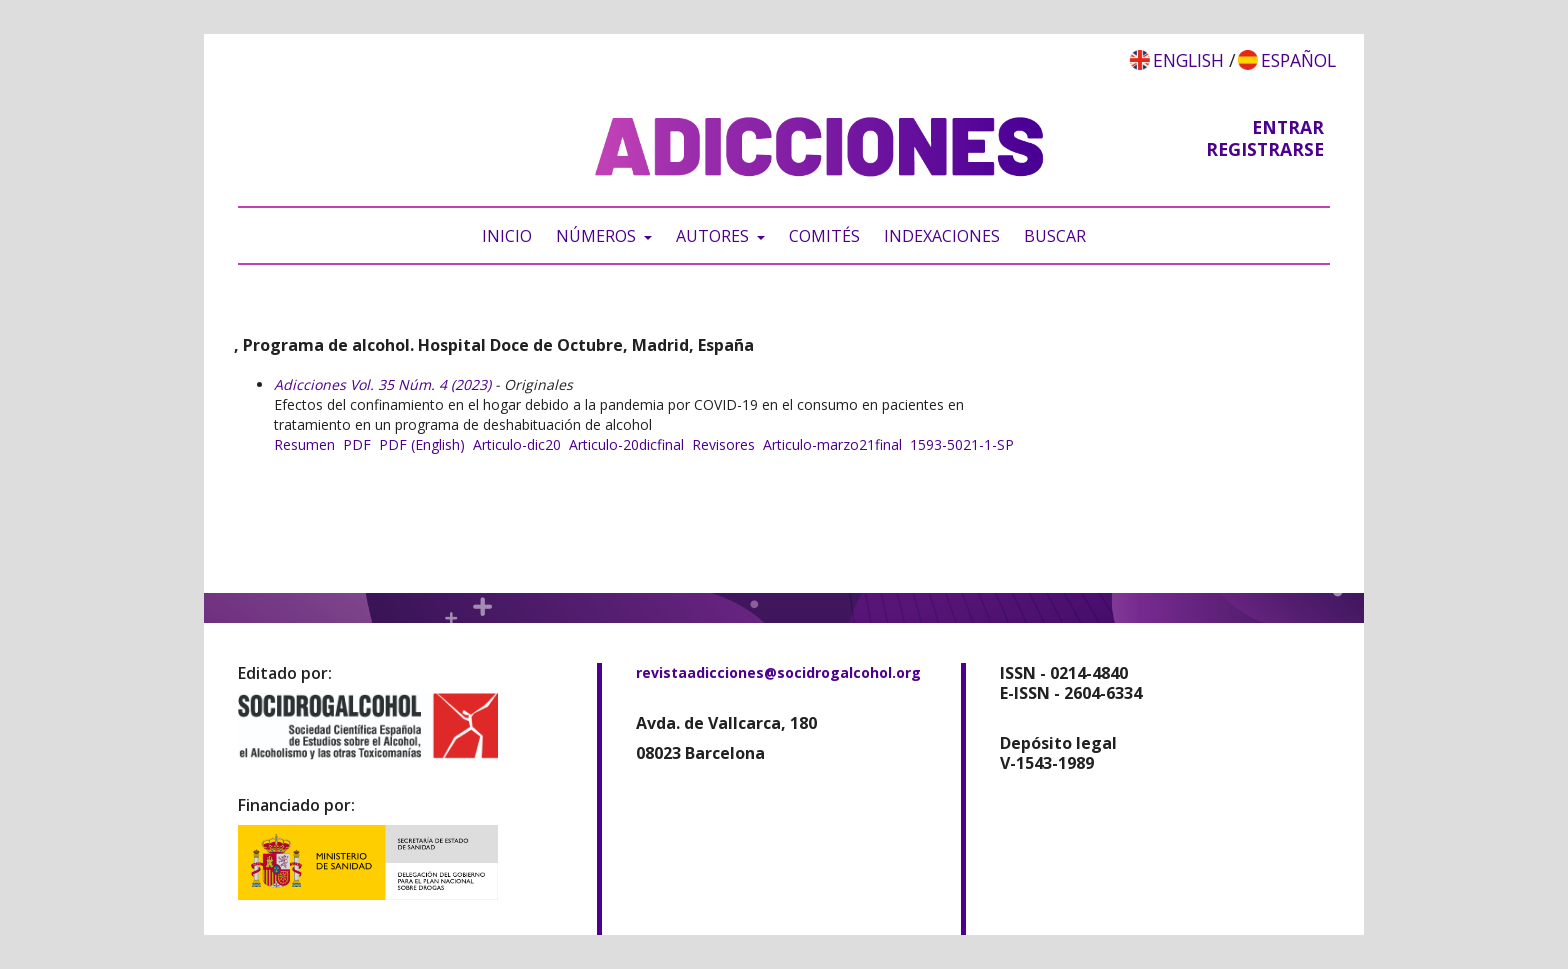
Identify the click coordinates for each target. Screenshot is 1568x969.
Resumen (304, 444)
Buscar (1055, 236)
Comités (824, 236)
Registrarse (1265, 149)
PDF (357, 444)
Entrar (1288, 127)
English (1188, 60)
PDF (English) (422, 444)
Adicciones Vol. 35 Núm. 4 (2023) (382, 384)
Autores (714, 236)
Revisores (723, 444)
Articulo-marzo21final (832, 444)
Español (1298, 60)
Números (598, 236)
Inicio (507, 236)
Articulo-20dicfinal (626, 444)
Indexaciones (942, 236)
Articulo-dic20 (517, 444)
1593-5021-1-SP (962, 444)
